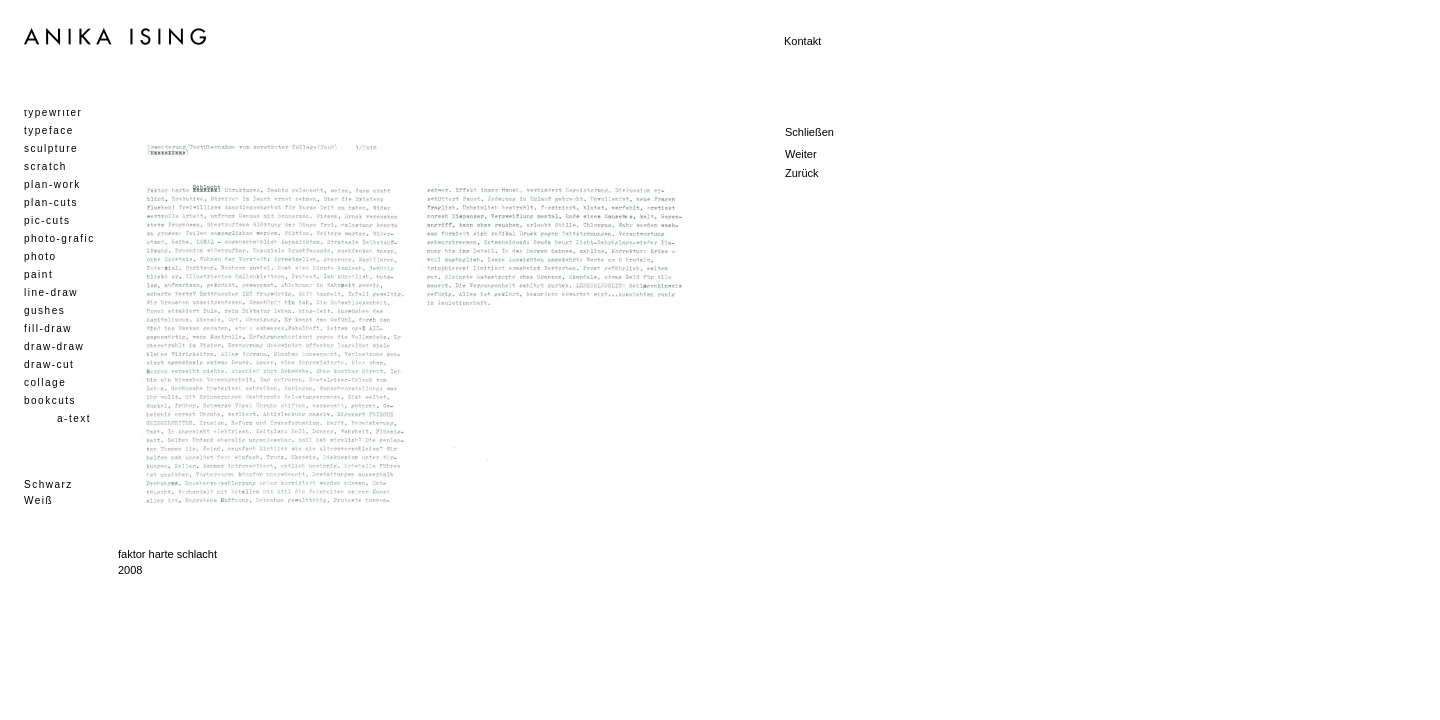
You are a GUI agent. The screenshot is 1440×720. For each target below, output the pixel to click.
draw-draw (54, 346)
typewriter (53, 112)
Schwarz (48, 484)
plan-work (52, 184)
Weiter (801, 154)
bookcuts (50, 400)
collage (45, 382)
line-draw (51, 292)
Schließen (809, 132)
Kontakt (802, 41)
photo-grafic (59, 238)
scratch (45, 166)
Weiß (38, 500)
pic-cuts (47, 220)
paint (38, 274)
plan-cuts (51, 202)
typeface (49, 130)
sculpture (51, 148)
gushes (44, 310)
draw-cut (49, 364)
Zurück (802, 173)
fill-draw (48, 328)
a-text (74, 418)
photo (40, 256)
